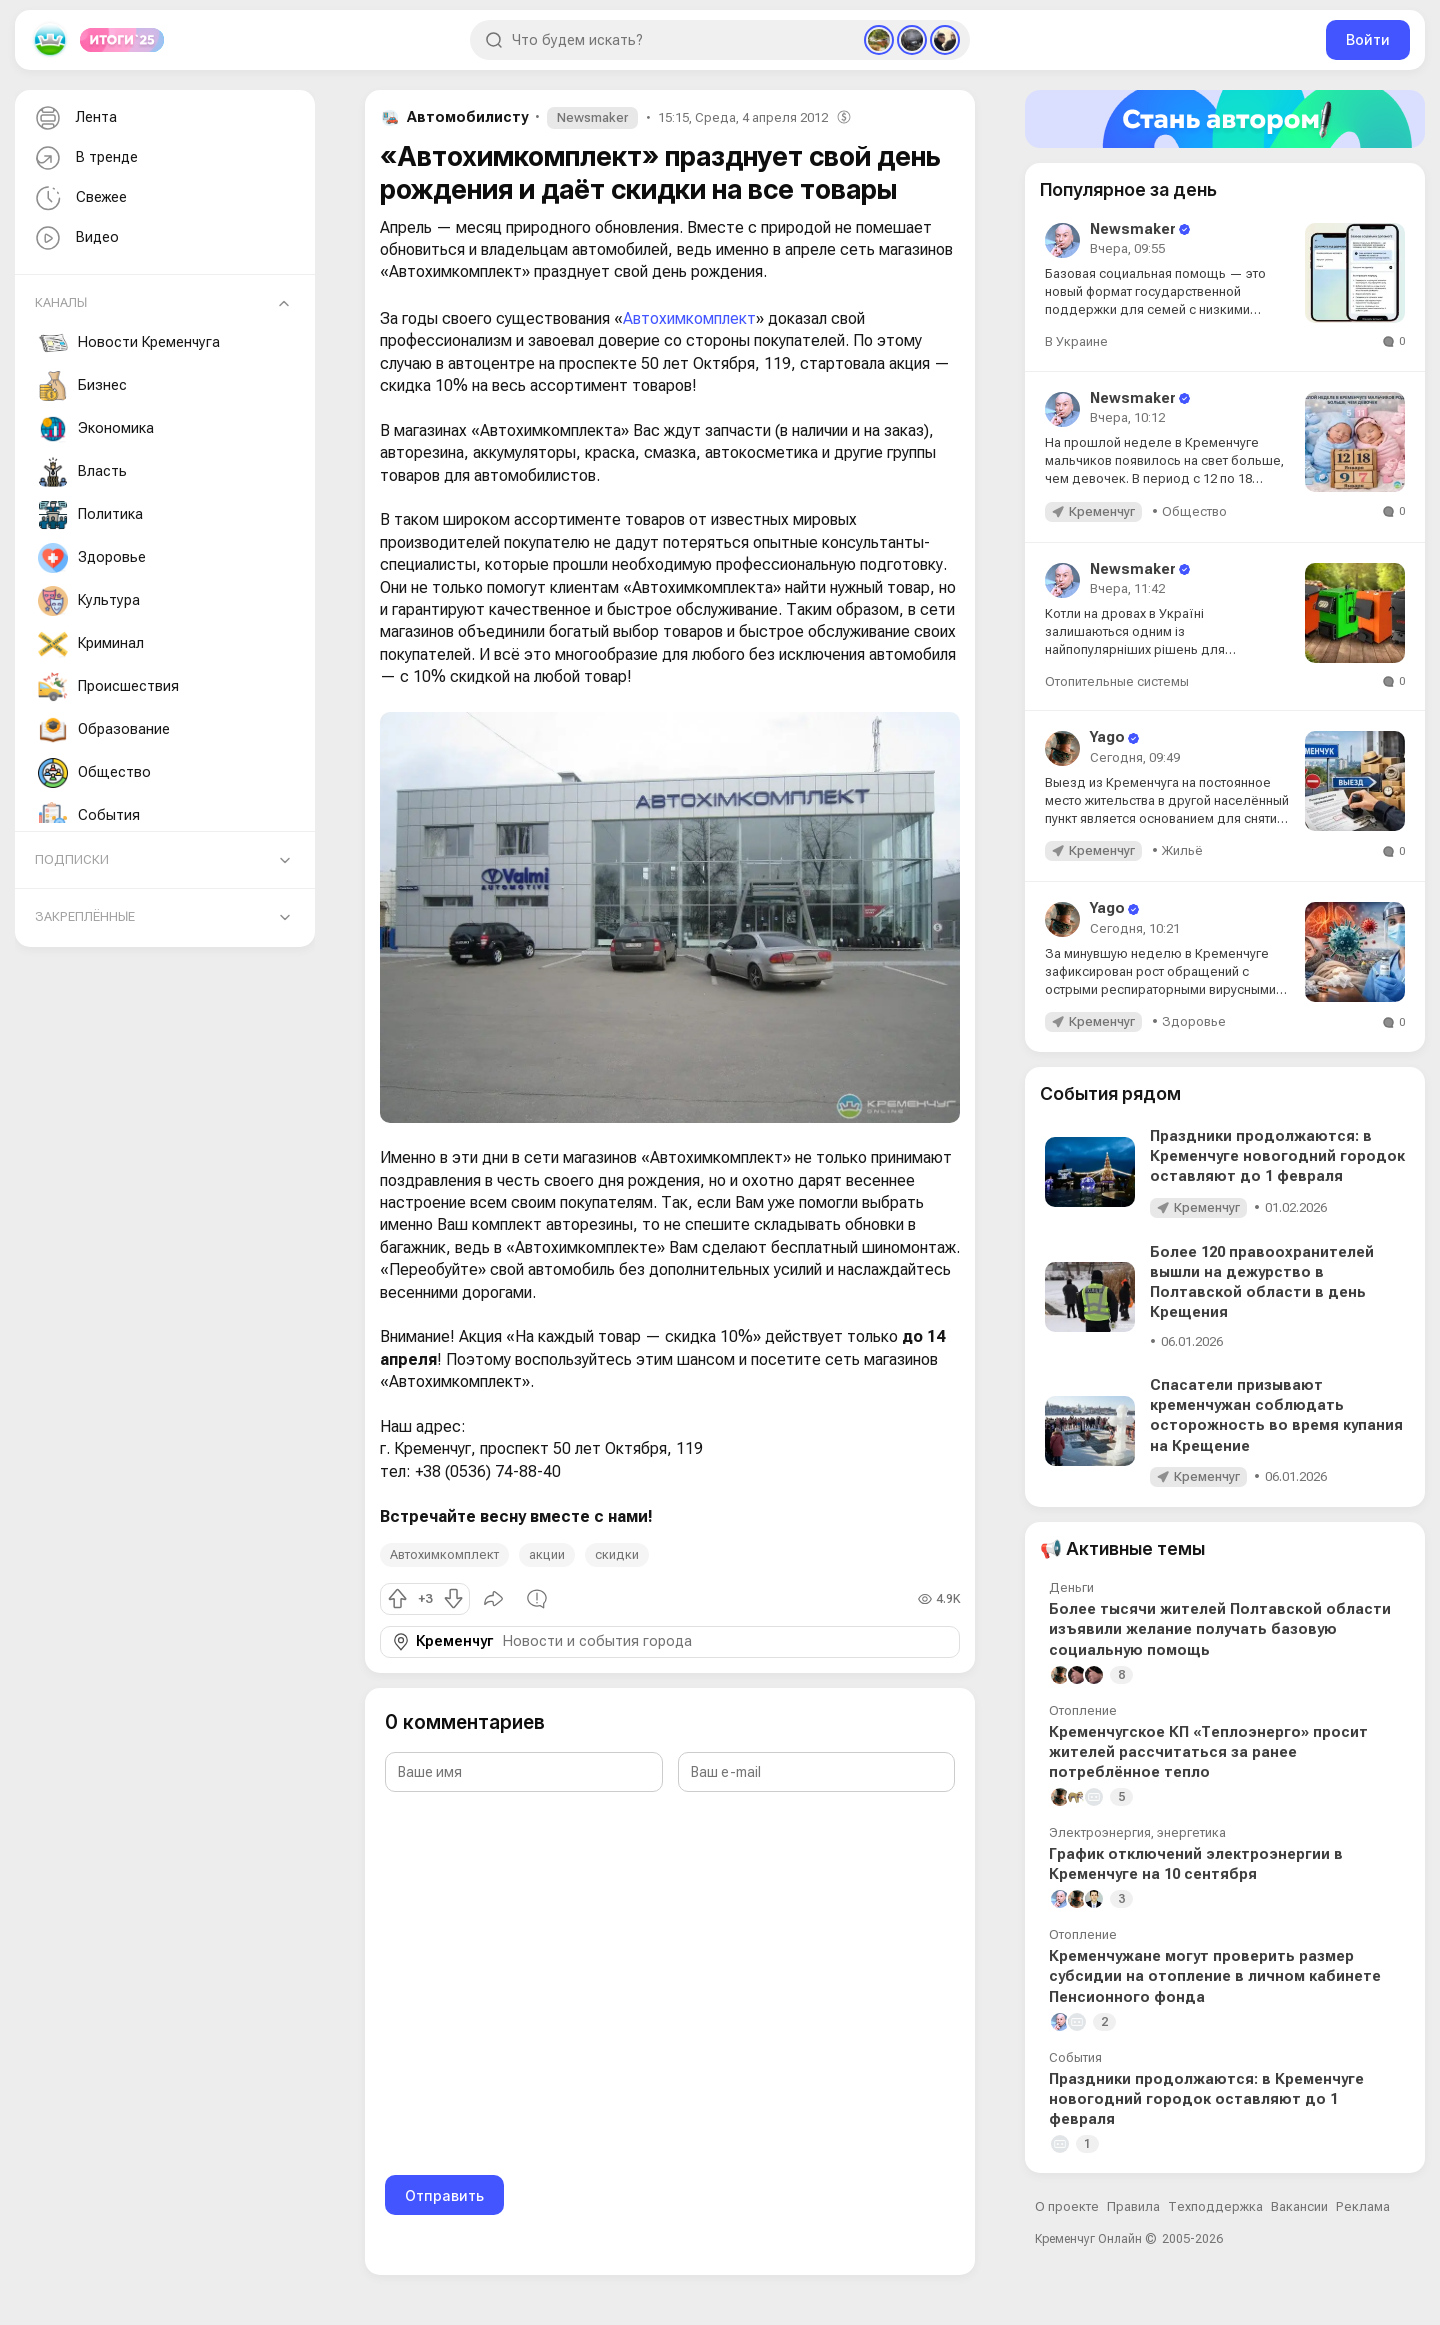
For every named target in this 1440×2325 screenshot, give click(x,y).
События (89, 816)
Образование (104, 730)
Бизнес (82, 386)
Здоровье (92, 558)
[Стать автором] (1225, 119)
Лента (74, 118)
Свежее (79, 198)
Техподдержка (1215, 2206)
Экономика (96, 429)
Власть (82, 472)
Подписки (72, 859)
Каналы (61, 302)
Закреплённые (85, 916)
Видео (75, 238)
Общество (94, 773)
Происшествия (108, 687)
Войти (1368, 39)
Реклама (1363, 2206)
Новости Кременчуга (129, 343)
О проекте (1067, 2206)
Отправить (444, 2195)
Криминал (91, 644)
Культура (89, 601)
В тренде (84, 158)
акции (547, 1554)
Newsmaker (592, 117)
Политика (90, 515)
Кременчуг (454, 1641)
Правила (1133, 2206)
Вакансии (1299, 2206)
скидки (617, 1554)
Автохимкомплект (689, 318)
